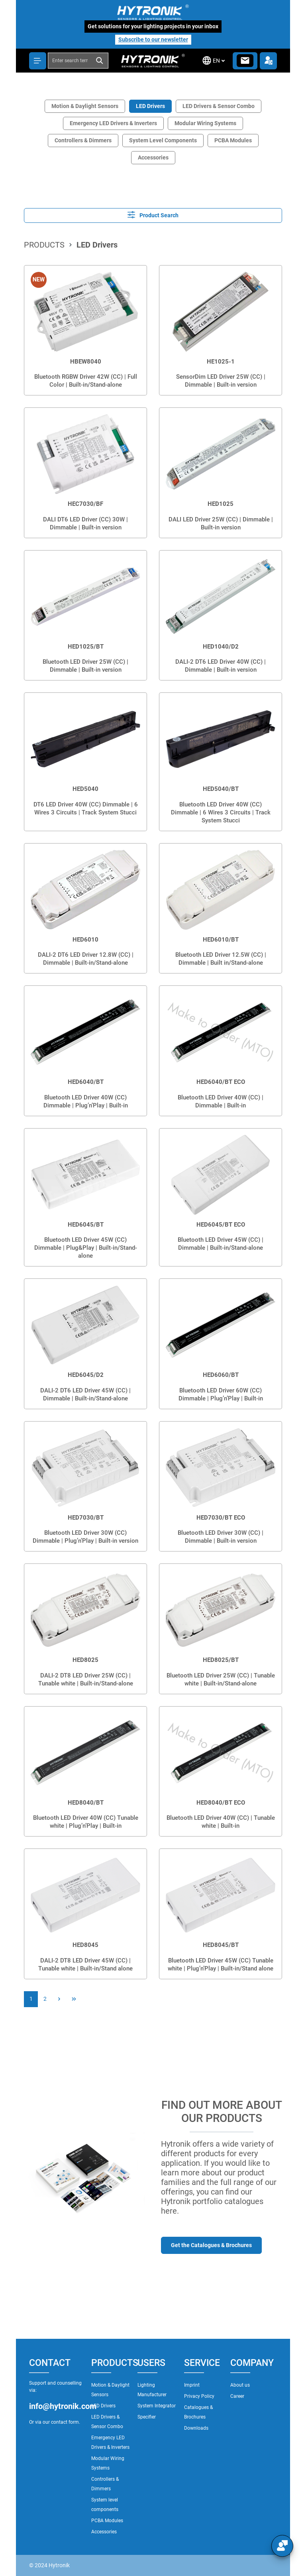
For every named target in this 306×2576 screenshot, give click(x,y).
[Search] (100, 61)
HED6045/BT (86, 1224)
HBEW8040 (85, 361)
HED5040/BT (221, 788)
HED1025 (220, 503)
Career (237, 2396)
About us (240, 2385)
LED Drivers (150, 106)
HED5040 (85, 788)
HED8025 (85, 1660)
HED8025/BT (221, 1660)
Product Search (153, 214)
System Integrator (156, 2406)
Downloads (196, 2428)
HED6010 (85, 939)
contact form (65, 2422)
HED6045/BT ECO (220, 1224)
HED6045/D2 (86, 1374)
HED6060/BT (221, 1374)
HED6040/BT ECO (220, 1081)
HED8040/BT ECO (220, 1802)
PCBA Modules (233, 140)
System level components (104, 2504)
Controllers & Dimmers (83, 140)
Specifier (146, 2417)
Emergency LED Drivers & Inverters (113, 123)
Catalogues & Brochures (198, 2412)
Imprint (192, 2385)
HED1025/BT (86, 646)
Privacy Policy (199, 2396)
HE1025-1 (221, 361)
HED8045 (85, 1945)
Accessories (153, 157)
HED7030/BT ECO (220, 1517)
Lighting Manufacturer (152, 2389)
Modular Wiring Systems (205, 123)
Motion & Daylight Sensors (84, 106)
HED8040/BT (86, 1802)
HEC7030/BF (85, 503)
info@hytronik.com (56, 2406)
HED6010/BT (221, 939)
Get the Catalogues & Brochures (211, 2245)
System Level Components (163, 140)
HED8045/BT (221, 1945)
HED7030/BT (86, 1517)
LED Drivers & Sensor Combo (218, 106)
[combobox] (70, 61)
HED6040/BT (86, 1081)
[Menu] (37, 60)
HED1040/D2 (221, 646)
